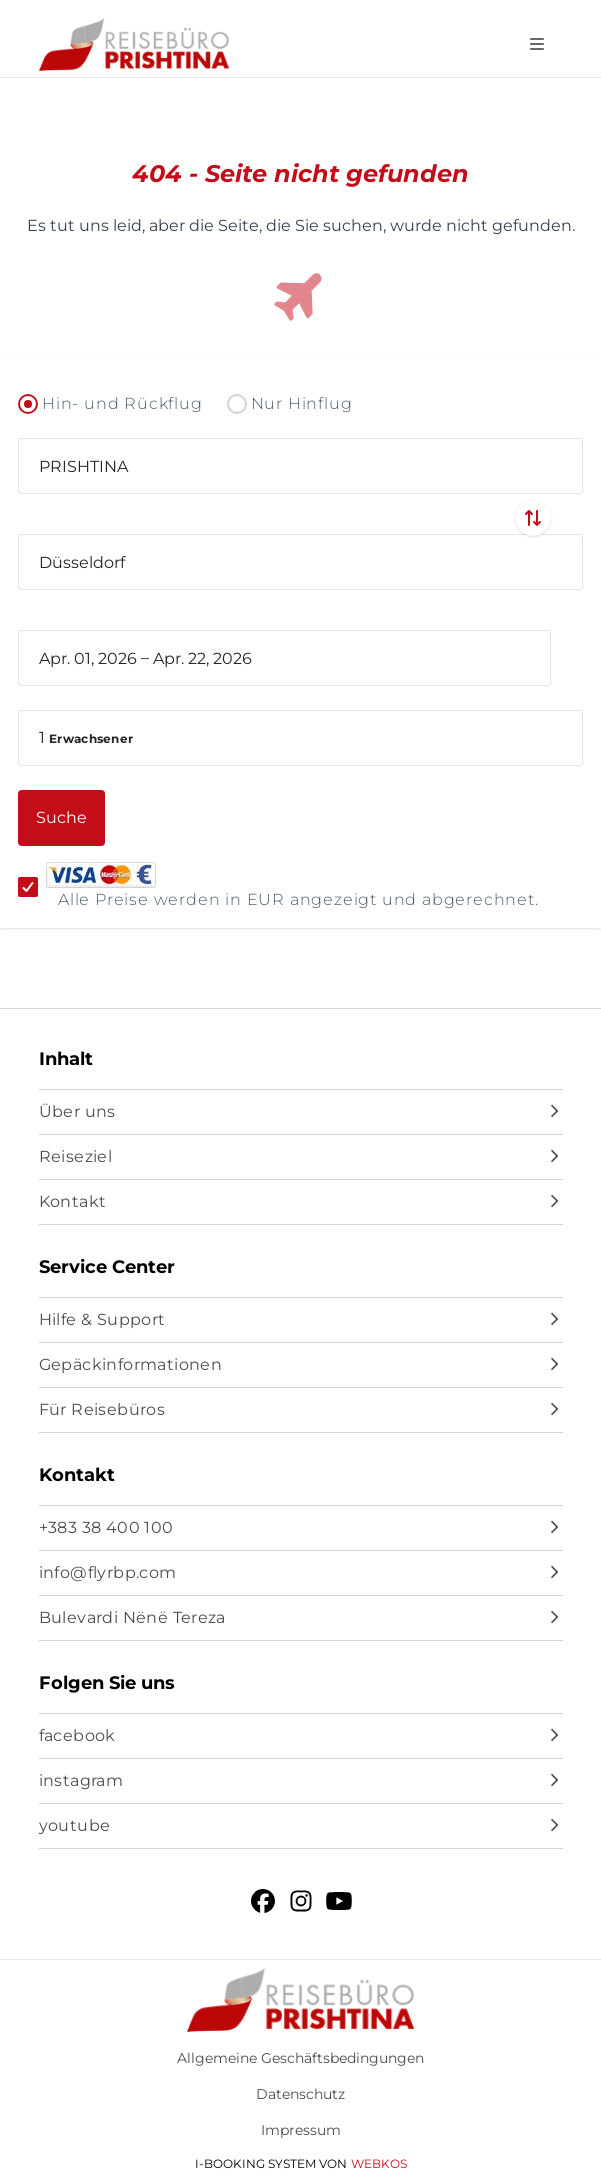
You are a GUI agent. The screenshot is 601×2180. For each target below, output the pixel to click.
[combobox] (300, 466)
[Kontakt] (301, 1202)
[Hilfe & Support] (301, 1320)
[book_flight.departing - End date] (274, 658)
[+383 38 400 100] (301, 1528)
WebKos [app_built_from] (379, 2163)
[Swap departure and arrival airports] (533, 518)
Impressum (301, 2130)
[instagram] (301, 1781)
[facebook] (301, 1736)
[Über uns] (301, 1112)
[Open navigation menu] (537, 44)
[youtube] (301, 1826)
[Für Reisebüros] (301, 1410)
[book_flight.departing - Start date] (88, 658)
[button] (300, 738)
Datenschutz (300, 2094)
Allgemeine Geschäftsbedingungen (300, 2058)
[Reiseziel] (301, 1157)
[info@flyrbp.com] (301, 1573)
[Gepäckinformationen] (301, 1365)
